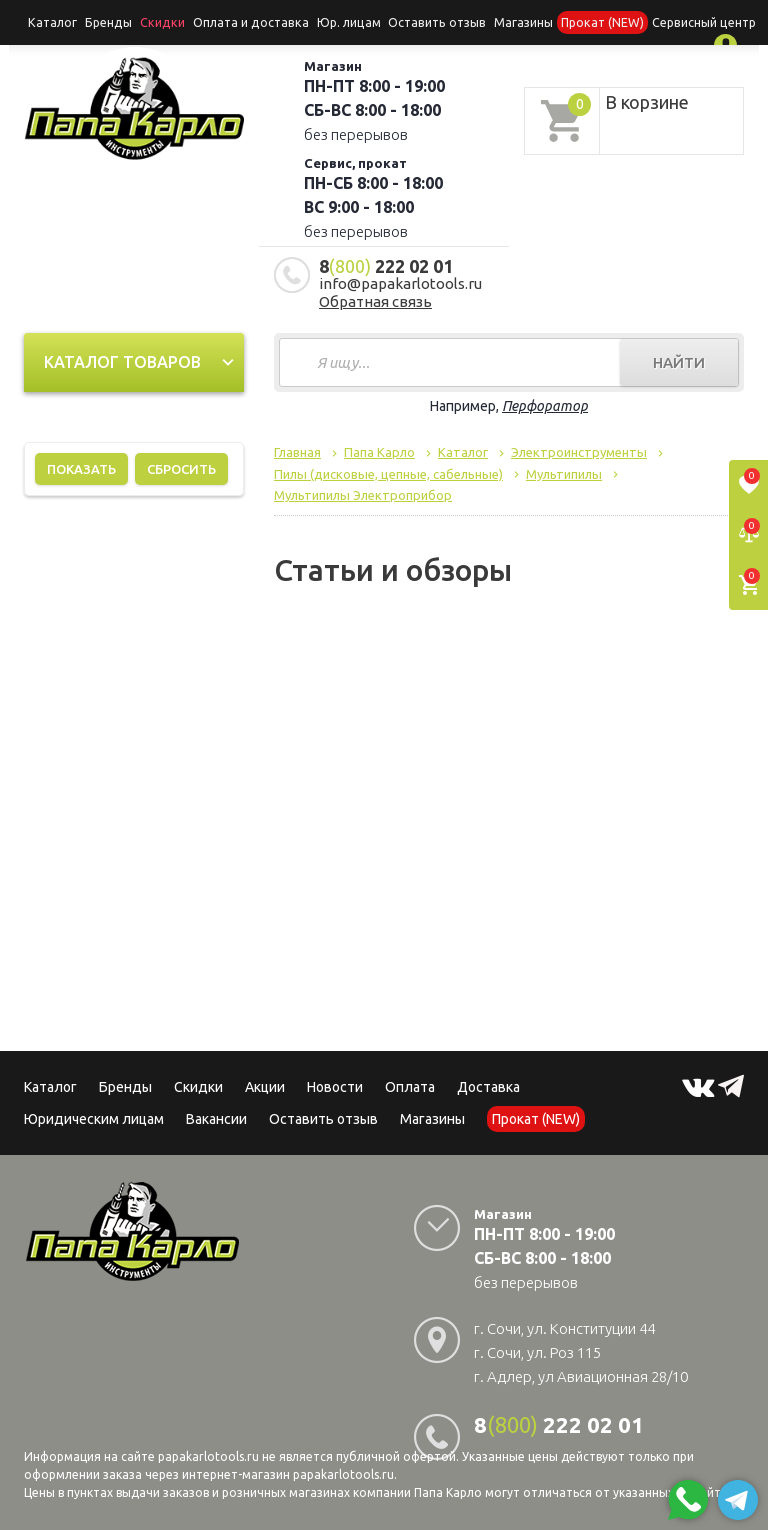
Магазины (432, 1117)
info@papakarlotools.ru (400, 281)
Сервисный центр (669, 21)
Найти (679, 360)
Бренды (103, 21)
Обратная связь (375, 299)
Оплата (410, 1085)
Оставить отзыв (413, 21)
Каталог (51, 21)
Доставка (488, 1085)
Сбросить (181, 467)
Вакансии (216, 1117)
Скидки (198, 1085)
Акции (265, 1085)
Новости (335, 1085)
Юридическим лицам (94, 1117)
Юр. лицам (329, 21)
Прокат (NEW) (572, 21)
